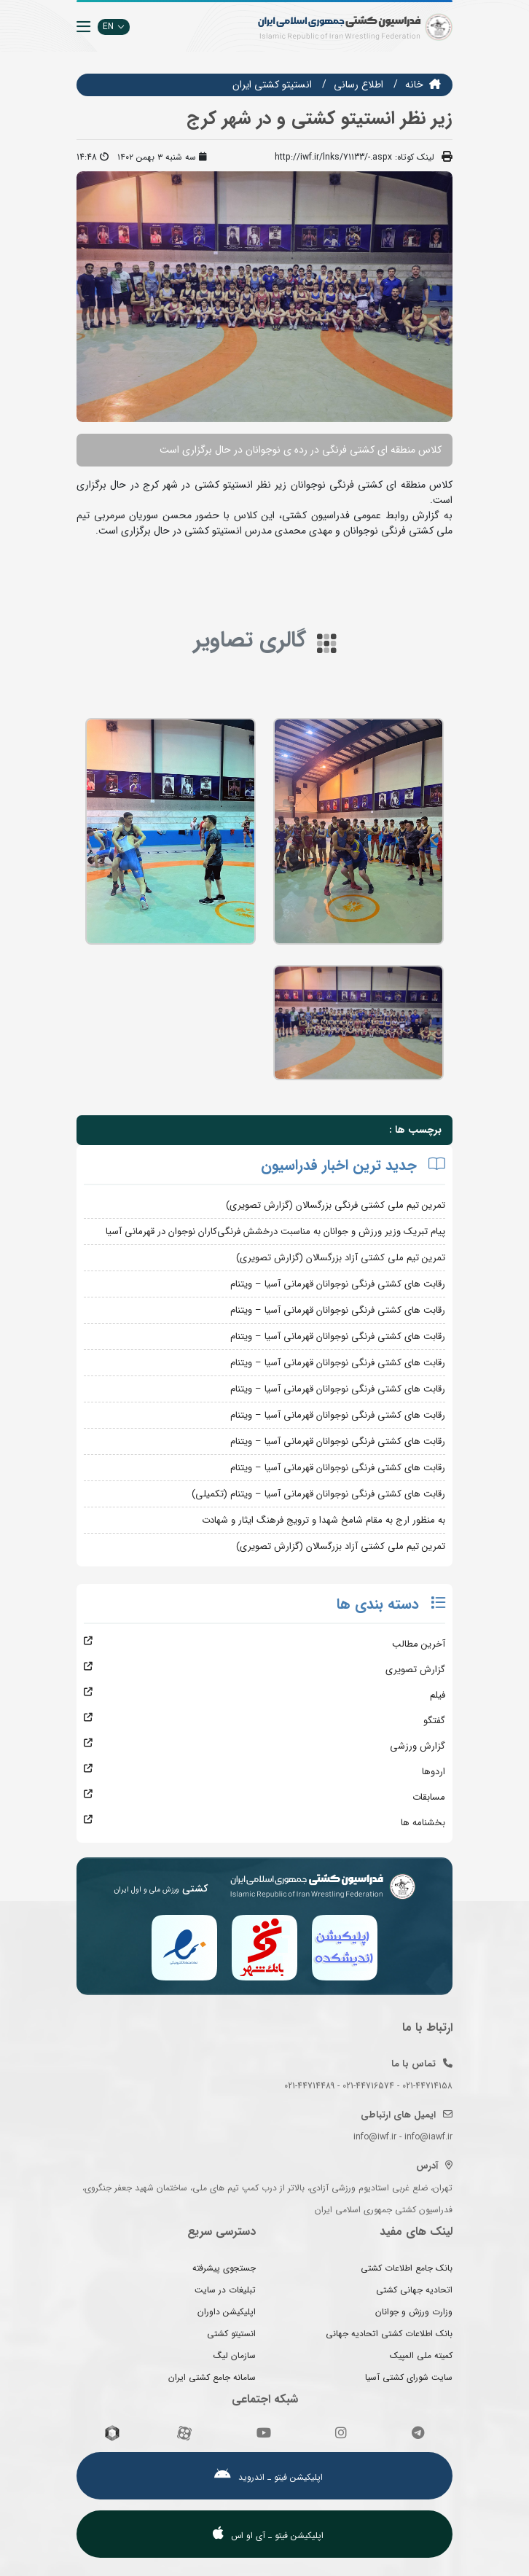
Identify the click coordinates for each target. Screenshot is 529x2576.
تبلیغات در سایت (225, 2290)
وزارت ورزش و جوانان (413, 2312)
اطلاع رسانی (358, 85)
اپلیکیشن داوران (226, 2312)
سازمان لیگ (234, 2355)
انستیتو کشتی (231, 2334)
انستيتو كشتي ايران (272, 85)
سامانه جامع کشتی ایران (212, 2377)
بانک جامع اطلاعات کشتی (406, 2268)
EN (114, 27)
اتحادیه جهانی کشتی (414, 2290)
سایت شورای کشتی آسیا (408, 2377)
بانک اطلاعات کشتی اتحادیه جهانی (389, 2334)
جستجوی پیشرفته (224, 2268)
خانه (414, 85)
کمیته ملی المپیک (421, 2355)
